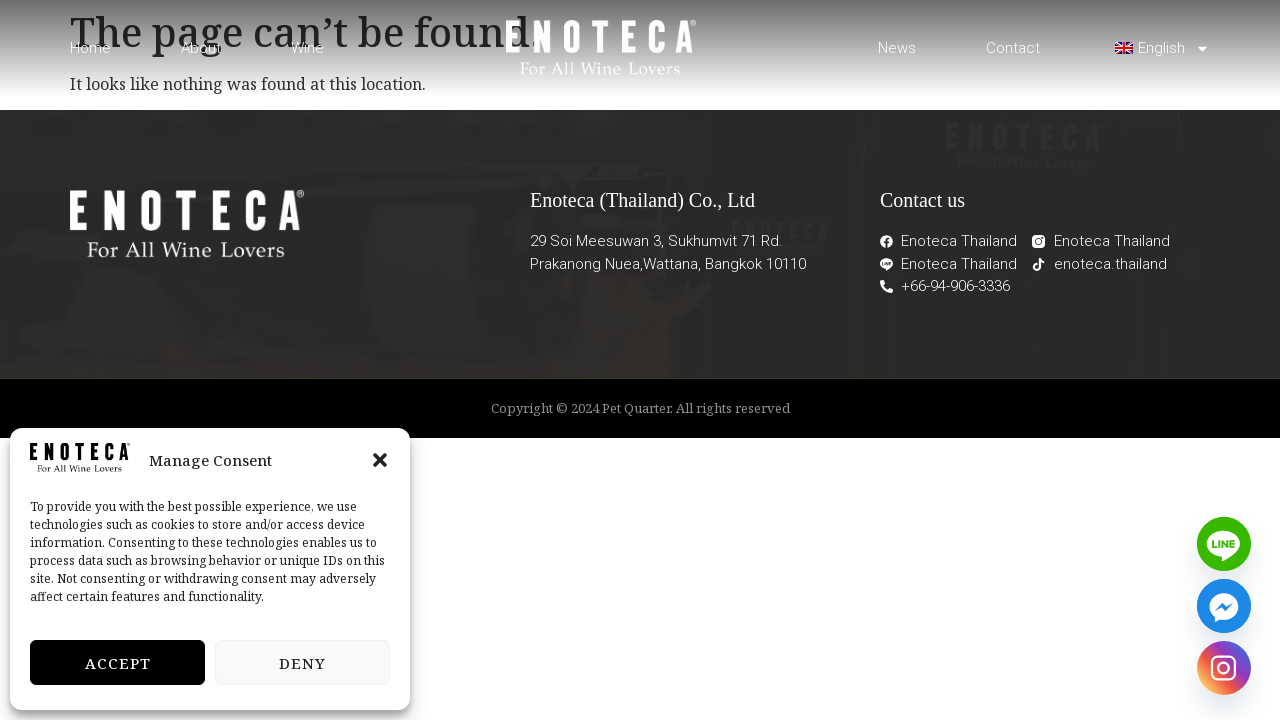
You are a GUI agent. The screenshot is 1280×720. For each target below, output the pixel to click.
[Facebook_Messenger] (1224, 606)
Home (90, 48)
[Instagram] (1224, 668)
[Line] (1224, 544)
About (201, 48)
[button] (380, 460)
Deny (302, 663)
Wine (307, 48)
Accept (118, 663)
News (897, 48)
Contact (1013, 48)
